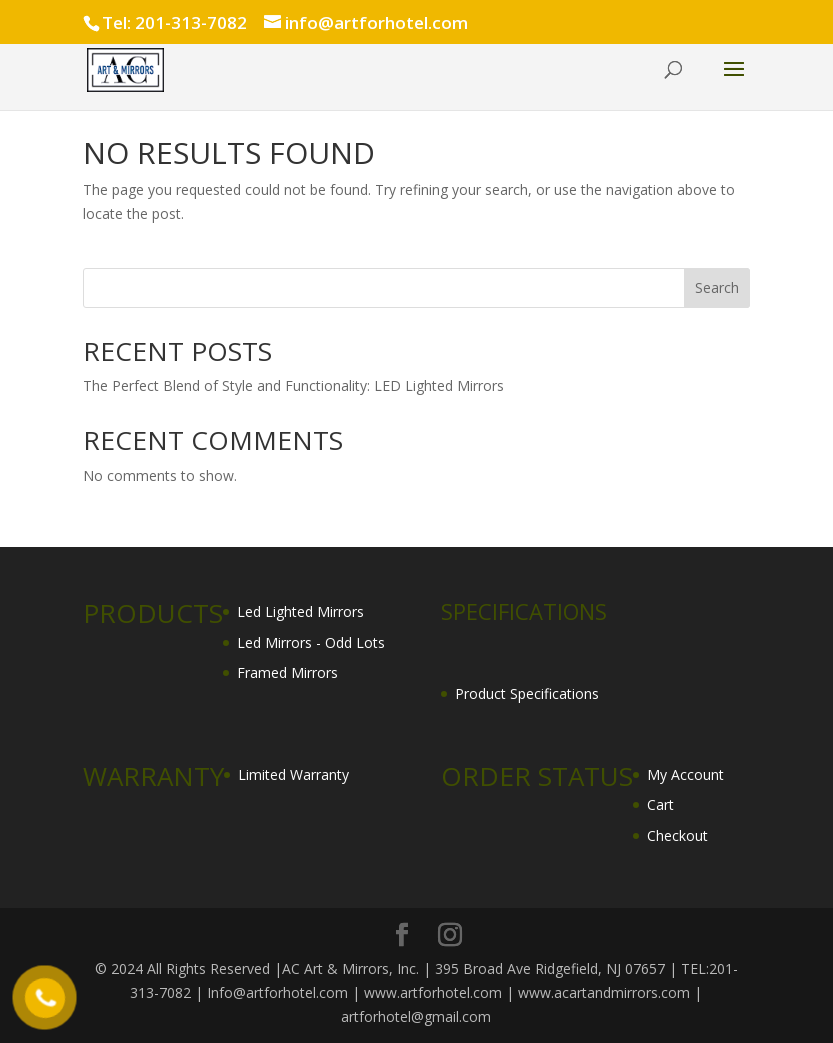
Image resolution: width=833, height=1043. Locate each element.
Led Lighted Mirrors (300, 611)
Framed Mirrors (287, 672)
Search (717, 287)
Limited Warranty (293, 774)
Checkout (677, 835)
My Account (685, 774)
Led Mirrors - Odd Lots (311, 642)
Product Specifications (527, 693)
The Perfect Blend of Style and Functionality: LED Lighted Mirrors (293, 385)
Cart (660, 804)
